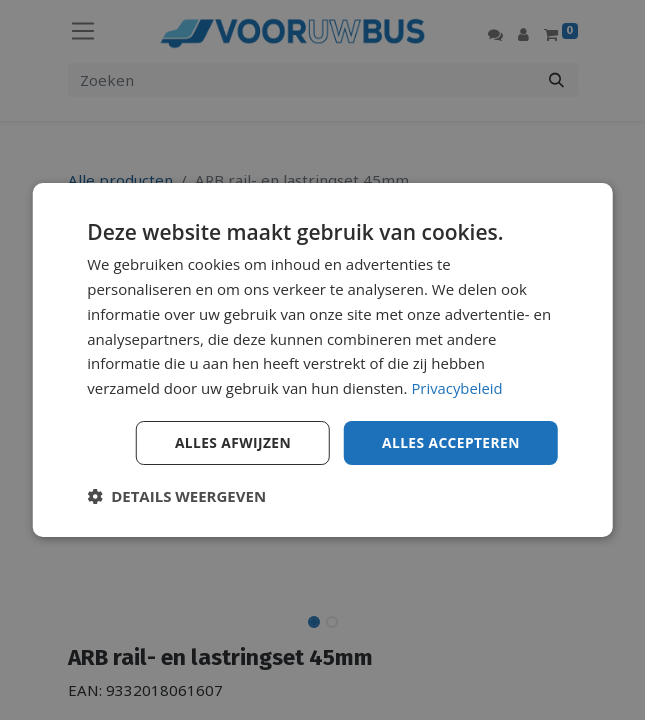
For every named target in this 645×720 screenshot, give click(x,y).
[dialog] (322, 360)
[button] (176, 496)
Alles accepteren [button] (450, 442)
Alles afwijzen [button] (230, 442)
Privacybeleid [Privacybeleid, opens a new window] (457, 388)
